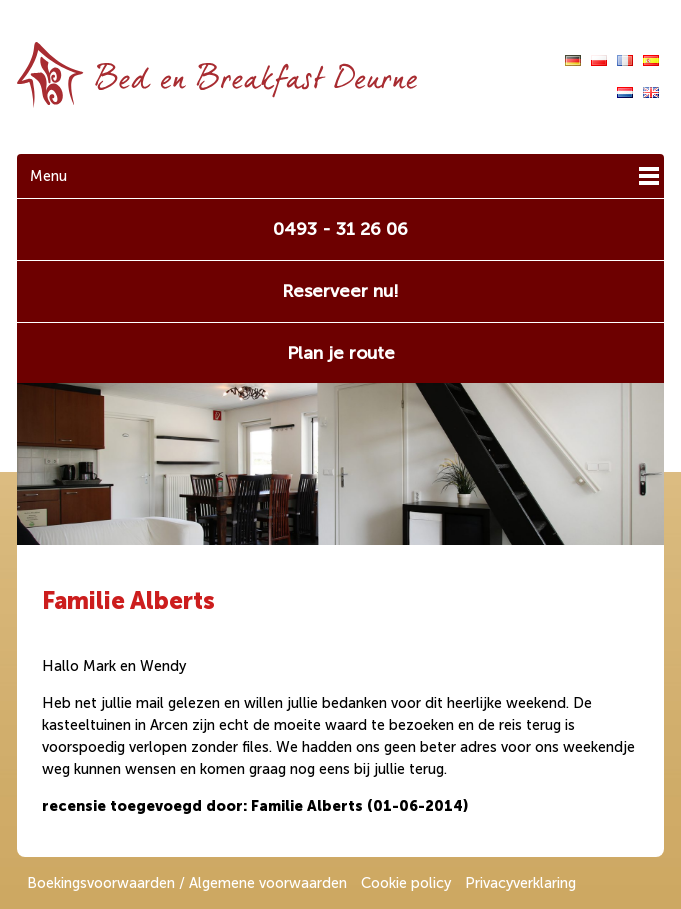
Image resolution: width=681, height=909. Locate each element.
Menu (48, 176)
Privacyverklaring (520, 883)
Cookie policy (406, 883)
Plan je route (341, 353)
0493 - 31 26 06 (340, 229)
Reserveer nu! (340, 291)
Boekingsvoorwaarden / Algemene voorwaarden (187, 883)
